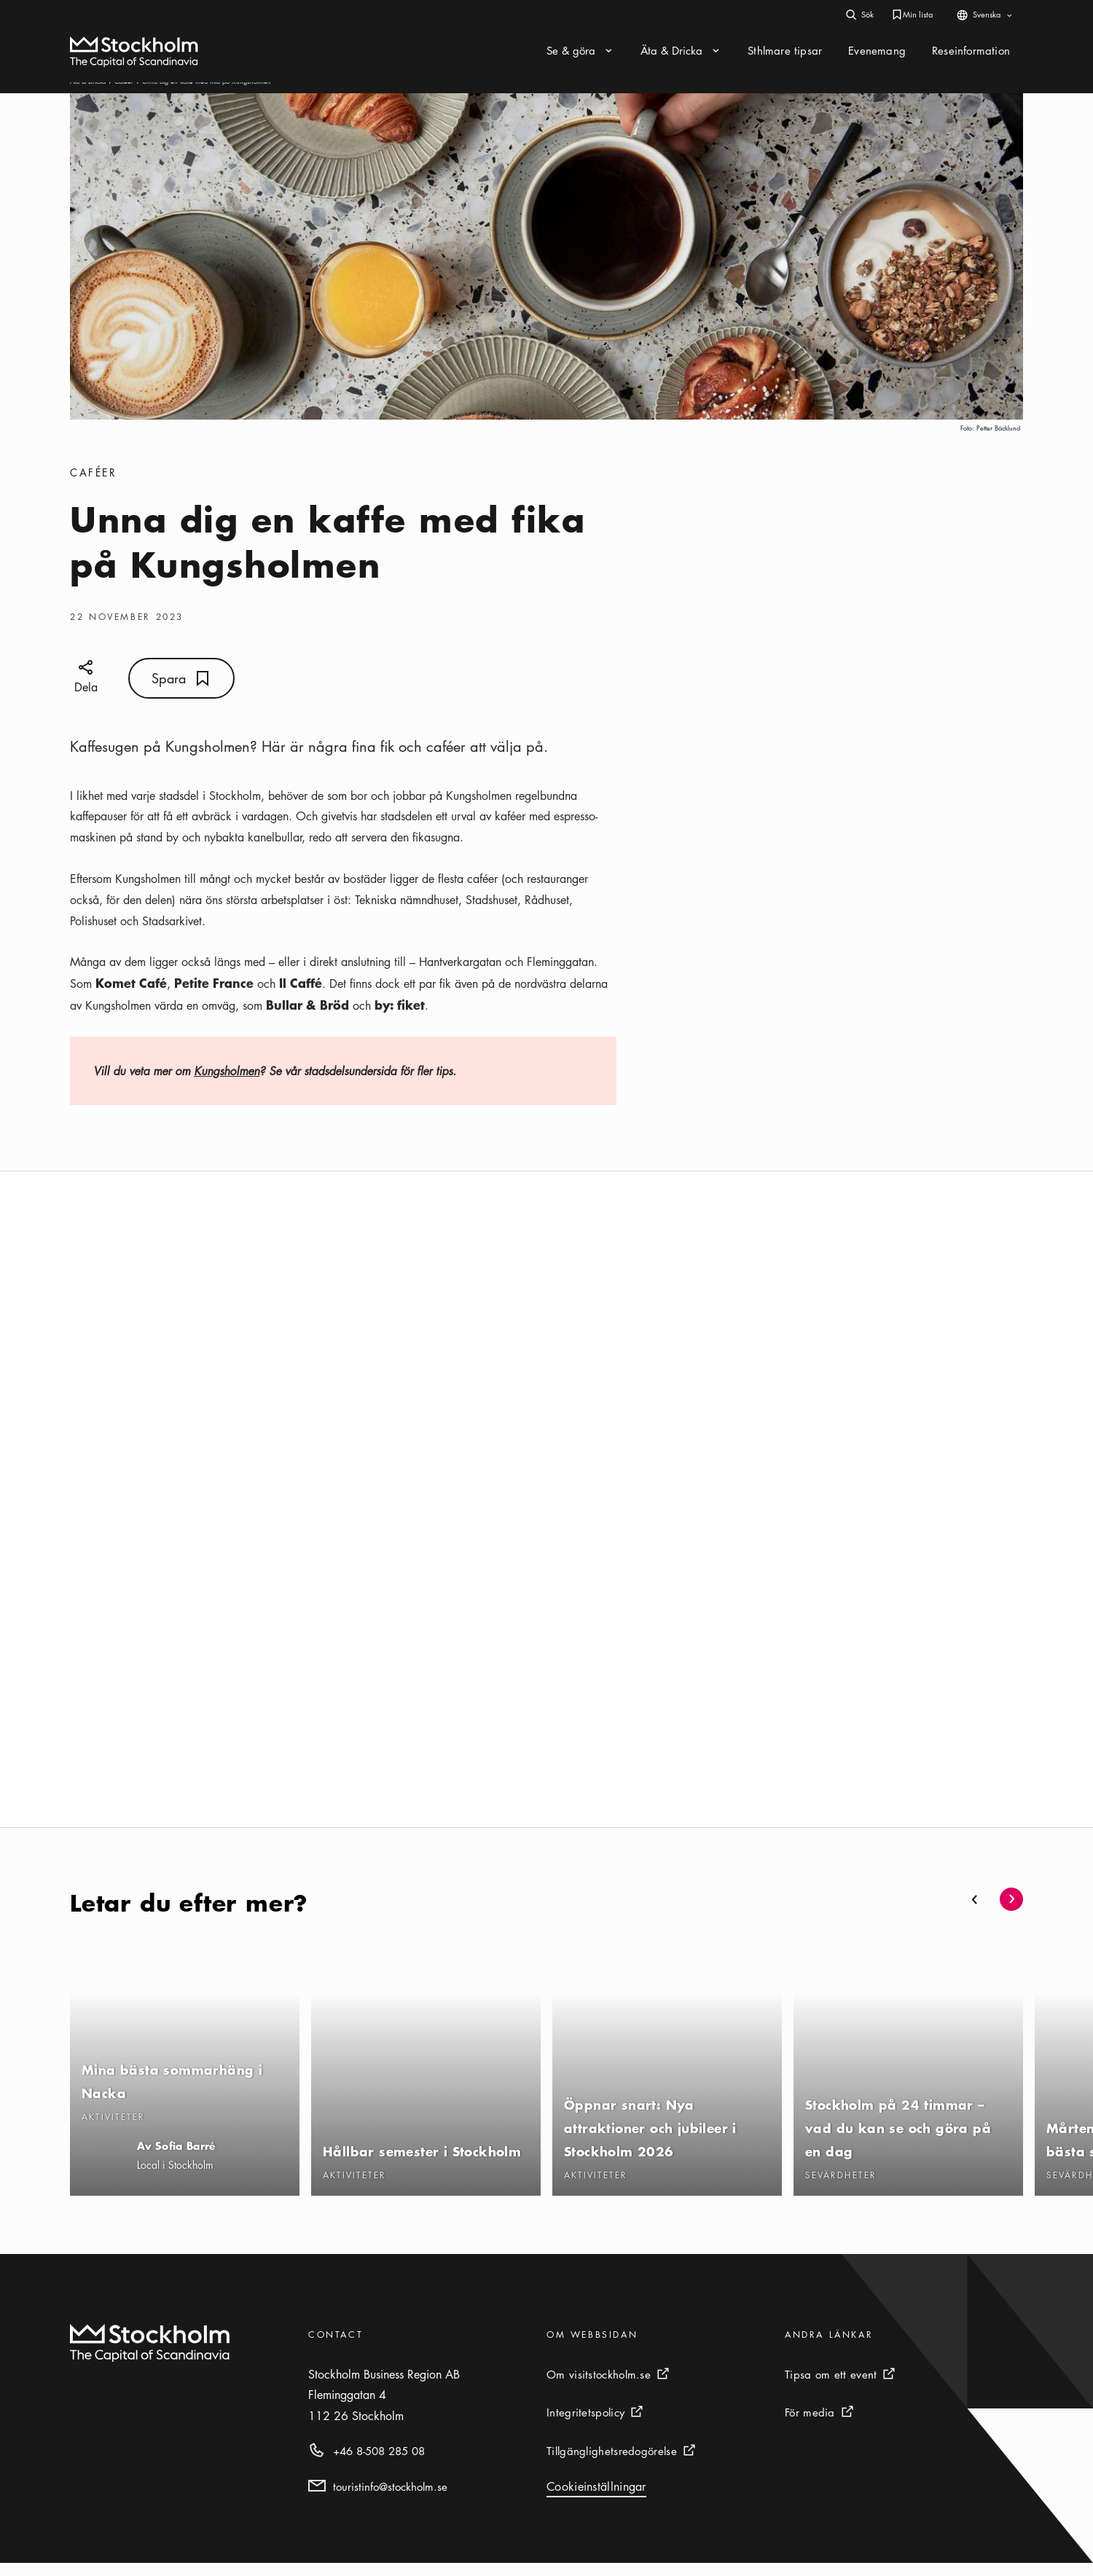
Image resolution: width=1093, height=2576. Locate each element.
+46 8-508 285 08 (379, 2464)
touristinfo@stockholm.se (390, 2499)
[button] (975, 1912)
